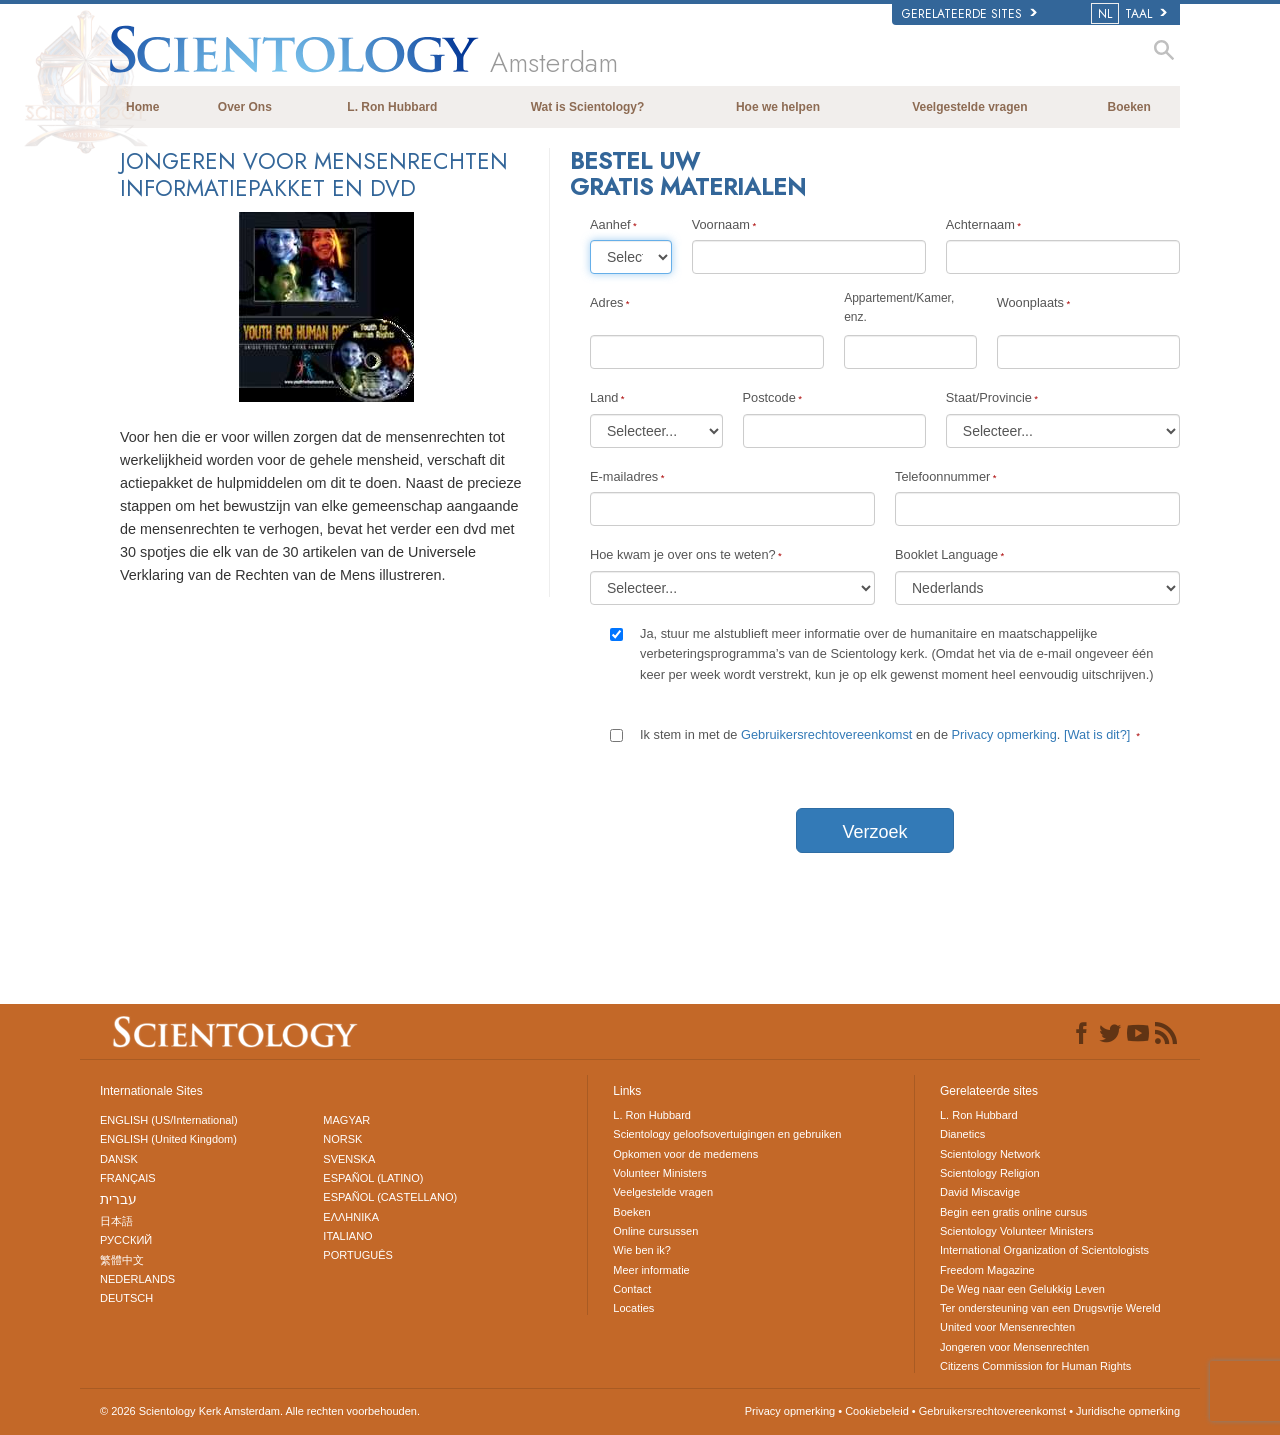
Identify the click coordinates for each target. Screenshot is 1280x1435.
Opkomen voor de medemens (685, 1154)
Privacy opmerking (1004, 734)
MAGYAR (346, 1120)
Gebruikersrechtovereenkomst (826, 734)
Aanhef (610, 224)
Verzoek (874, 832)
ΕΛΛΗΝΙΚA (351, 1217)
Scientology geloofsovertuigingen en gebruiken (727, 1134)
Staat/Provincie (989, 397)
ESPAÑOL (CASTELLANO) (390, 1197)
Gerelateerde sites (969, 14)
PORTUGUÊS (357, 1255)
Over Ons (245, 107)
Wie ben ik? (641, 1250)
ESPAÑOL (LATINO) (373, 1178)
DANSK (119, 1159)
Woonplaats (1030, 302)
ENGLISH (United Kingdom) (168, 1139)
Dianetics (962, 1134)
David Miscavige (980, 1192)
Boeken (1129, 107)
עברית (118, 1199)
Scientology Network (990, 1154)
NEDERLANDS (137, 1279)
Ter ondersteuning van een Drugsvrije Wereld (1050, 1308)
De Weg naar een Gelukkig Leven (1022, 1289)
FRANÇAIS (128, 1178)
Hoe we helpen (778, 107)
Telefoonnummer (942, 476)
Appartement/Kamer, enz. (899, 307)
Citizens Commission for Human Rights (1035, 1366)
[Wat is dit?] (1097, 734)
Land (604, 397)
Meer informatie (651, 1270)
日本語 (116, 1221)
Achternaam (980, 224)
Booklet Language (946, 554)
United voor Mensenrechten (1007, 1327)
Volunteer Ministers (660, 1173)
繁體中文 (122, 1260)
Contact (632, 1289)
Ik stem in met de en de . (887, 734)
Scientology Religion (990, 1173)
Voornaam (721, 224)
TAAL (1130, 14)
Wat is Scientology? (588, 107)
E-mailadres (624, 476)
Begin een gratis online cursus (1013, 1212)
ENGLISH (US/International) (169, 1120)
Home (142, 107)
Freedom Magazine (987, 1270)
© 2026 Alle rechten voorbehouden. (260, 1411)
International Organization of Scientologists (1044, 1250)
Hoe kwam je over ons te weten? (683, 554)
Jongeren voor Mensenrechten (1014, 1347)
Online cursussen (655, 1231)
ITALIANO (347, 1236)
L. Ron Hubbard (392, 107)
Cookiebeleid (877, 1411)
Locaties (633, 1308)
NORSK (342, 1139)
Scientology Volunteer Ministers (1016, 1231)
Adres (606, 302)
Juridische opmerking (1128, 1411)
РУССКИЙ (126, 1240)
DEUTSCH (126, 1298)
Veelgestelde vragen (969, 107)
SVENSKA (349, 1159)
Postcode (769, 397)
